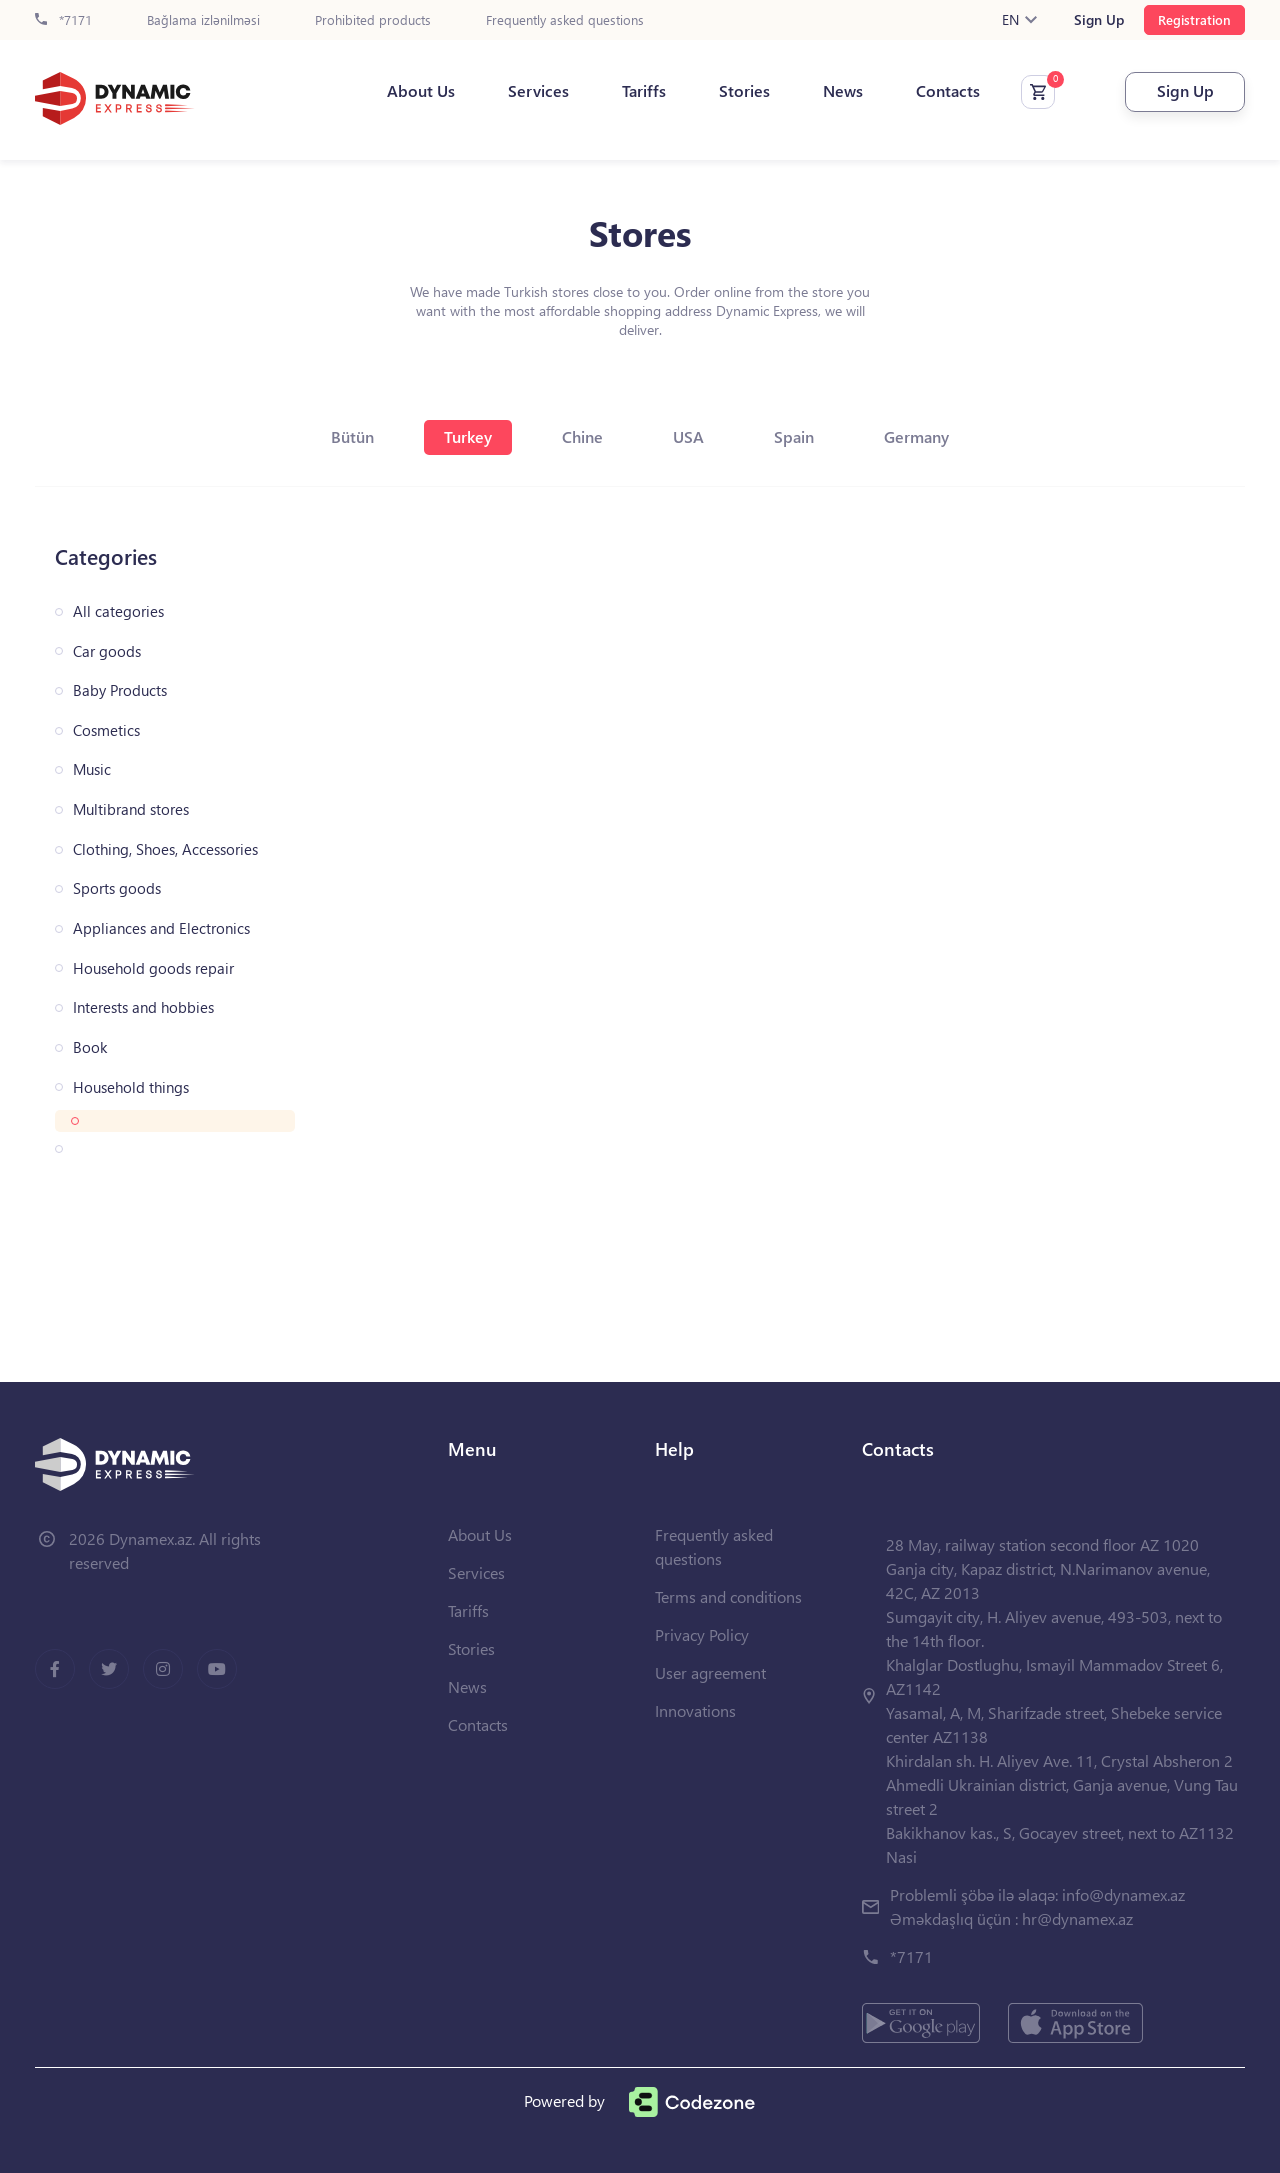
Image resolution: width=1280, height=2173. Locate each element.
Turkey (468, 436)
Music (92, 769)
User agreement (710, 1672)
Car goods (107, 651)
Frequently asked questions (565, 20)
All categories (118, 611)
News (843, 91)
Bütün (352, 436)
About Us (421, 91)
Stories (744, 91)
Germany (916, 436)
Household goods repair (153, 968)
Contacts (948, 91)
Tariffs (644, 91)
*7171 (63, 20)
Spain (794, 436)
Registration (1194, 19)
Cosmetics (106, 730)
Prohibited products (373, 20)
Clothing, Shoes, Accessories (165, 849)
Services (538, 91)
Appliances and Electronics (161, 928)
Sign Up (1099, 20)
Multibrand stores (131, 809)
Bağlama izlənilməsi (203, 20)
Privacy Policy (702, 1634)
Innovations (695, 1710)
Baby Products (120, 690)
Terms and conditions (728, 1596)
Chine (582, 436)
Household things (131, 1087)
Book (90, 1047)
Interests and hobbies (143, 1007)
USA (688, 436)
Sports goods (117, 888)
